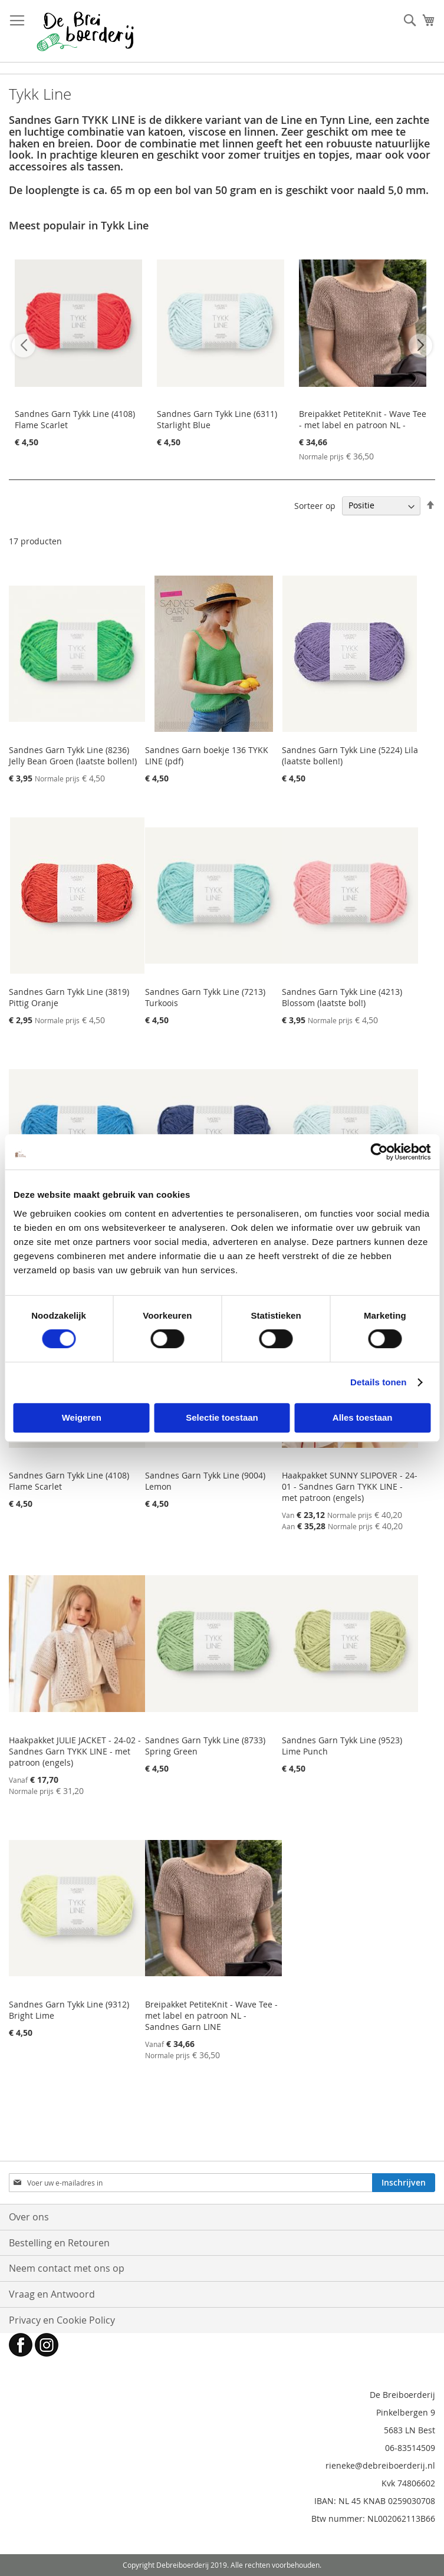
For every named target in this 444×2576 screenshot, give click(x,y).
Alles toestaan (363, 1417)
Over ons (29, 2216)
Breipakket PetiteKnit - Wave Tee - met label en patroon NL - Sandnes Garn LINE (362, 425)
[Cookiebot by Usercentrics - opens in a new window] (378, 1152)
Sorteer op (315, 505)
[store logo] (85, 31)
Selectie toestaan (222, 1417)
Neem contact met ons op (66, 2268)
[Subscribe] (403, 2182)
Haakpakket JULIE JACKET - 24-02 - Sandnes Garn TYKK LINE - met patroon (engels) (75, 1751)
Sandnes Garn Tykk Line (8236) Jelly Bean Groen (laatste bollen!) (73, 755)
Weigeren (81, 1417)
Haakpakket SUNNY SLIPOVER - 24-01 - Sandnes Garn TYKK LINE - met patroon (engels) (349, 1486)
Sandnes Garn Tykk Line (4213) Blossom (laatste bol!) (342, 997)
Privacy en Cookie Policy (62, 2320)
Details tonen (378, 1382)
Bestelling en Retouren (59, 2242)
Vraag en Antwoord (52, 2294)
